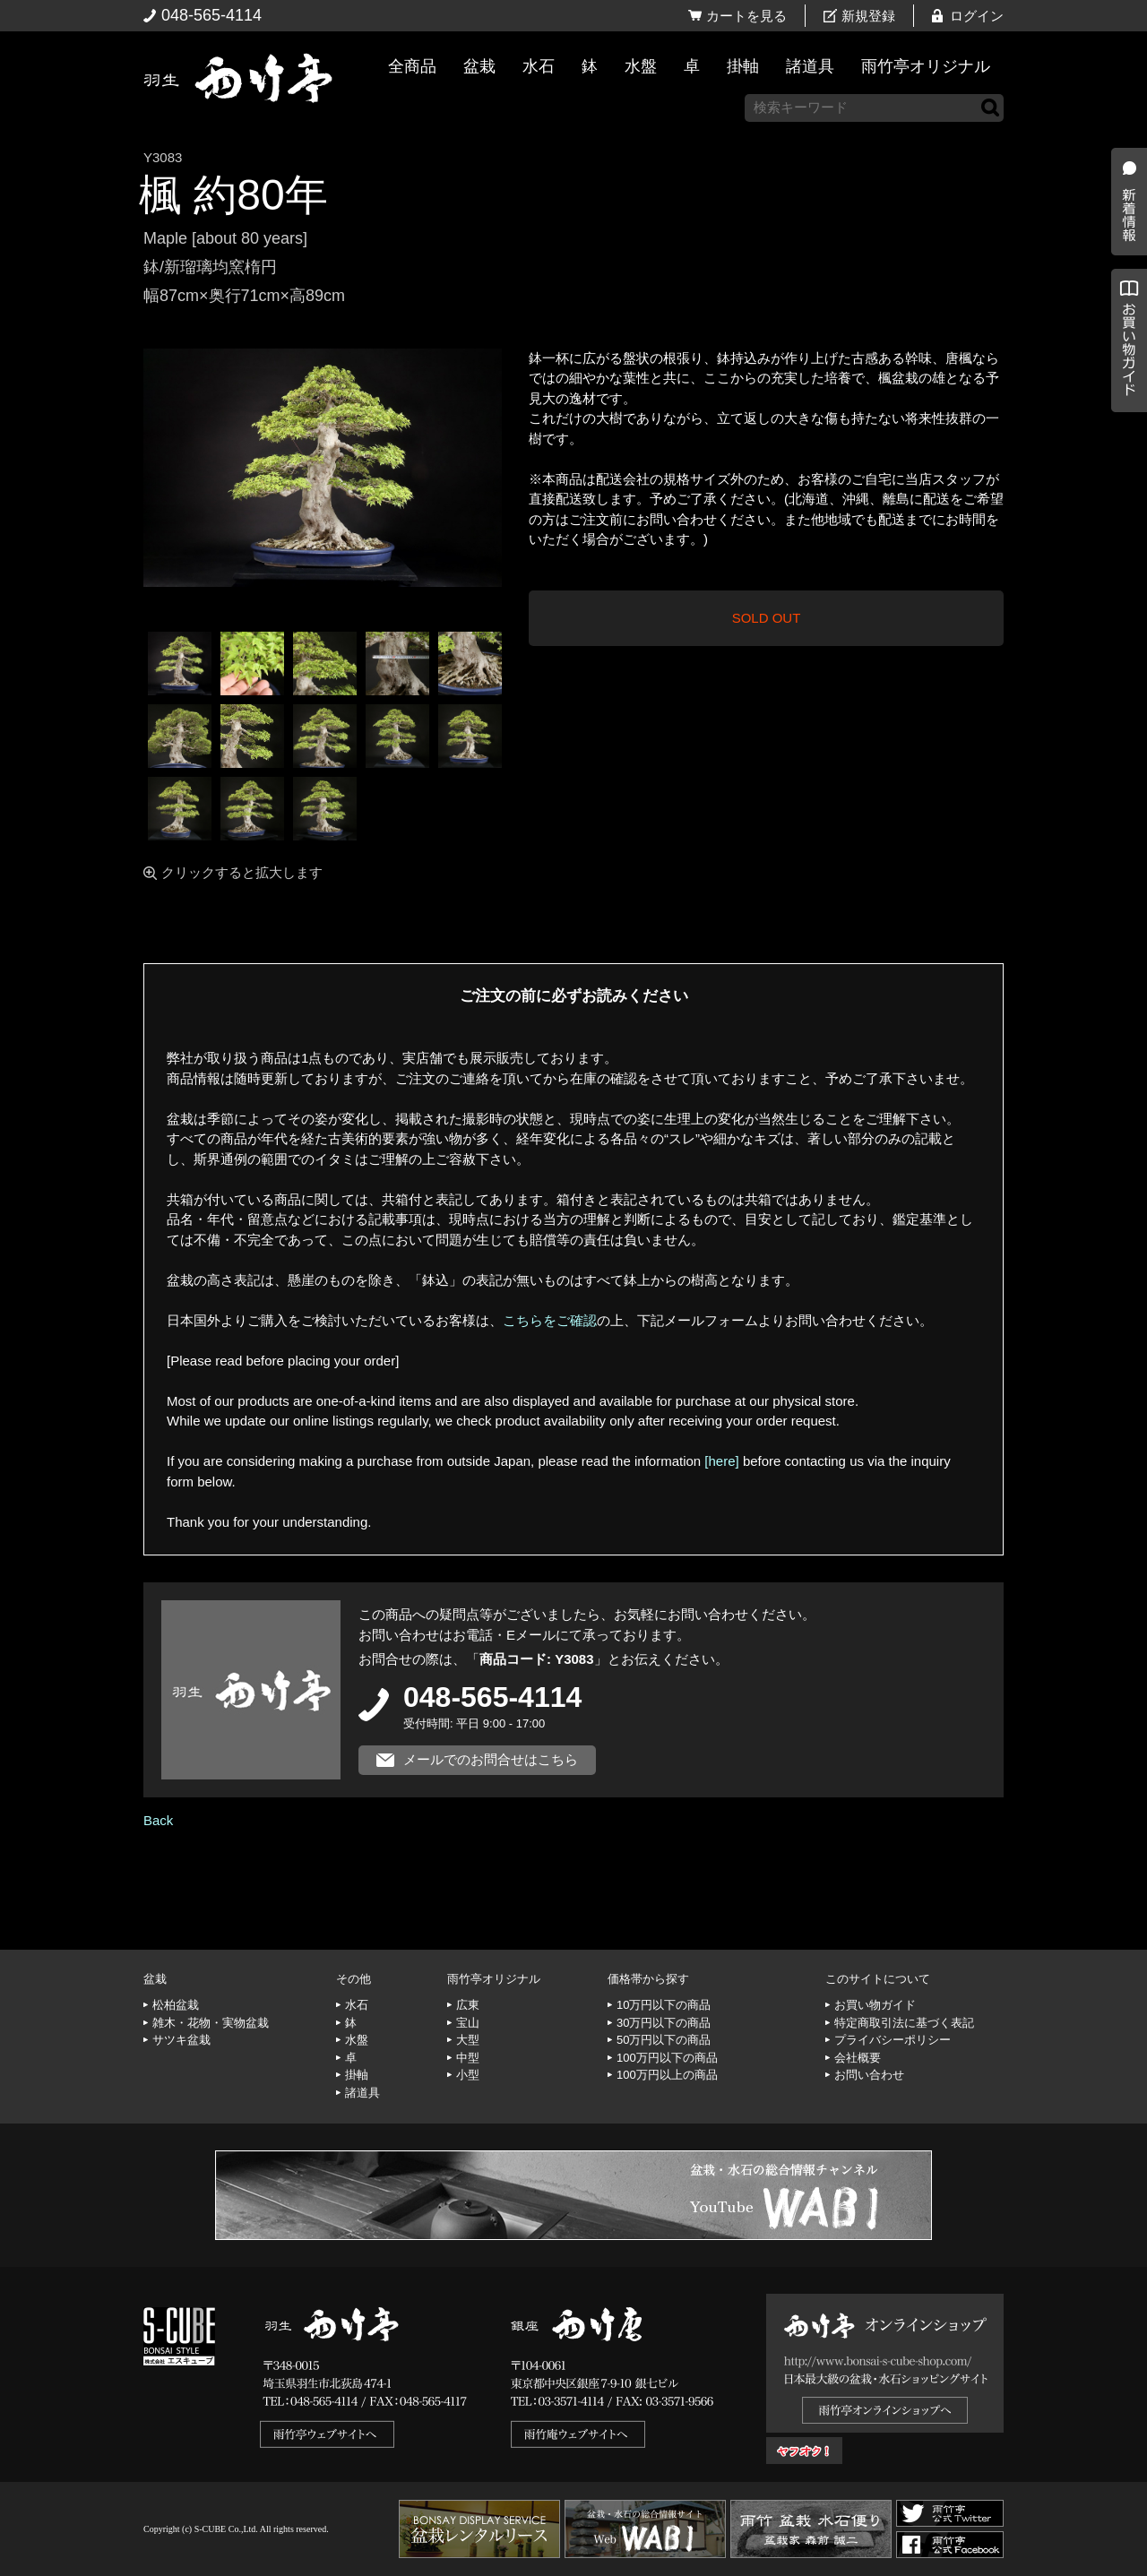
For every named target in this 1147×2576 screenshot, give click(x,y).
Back (158, 1820)
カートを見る (746, 15)
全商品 (412, 66)
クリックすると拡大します (242, 872)
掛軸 (743, 66)
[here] (721, 1461)
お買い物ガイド (1124, 456)
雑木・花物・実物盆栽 (210, 2022)
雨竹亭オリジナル (925, 66)
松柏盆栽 (175, 2005)
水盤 (641, 66)
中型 (467, 2057)
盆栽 (479, 66)
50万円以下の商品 (664, 2039)
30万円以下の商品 (664, 2022)
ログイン (977, 15)
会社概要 (857, 2057)
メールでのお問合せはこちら (490, 1759)
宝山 (467, 2022)
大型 (467, 2039)
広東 (467, 2005)
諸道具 (810, 66)
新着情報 (1124, 315)
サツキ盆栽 (181, 2039)
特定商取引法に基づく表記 (904, 2022)
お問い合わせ (869, 2074)
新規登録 (868, 15)
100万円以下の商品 (667, 2057)
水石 (538, 66)
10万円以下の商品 (664, 2005)
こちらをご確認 (550, 1320)
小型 (467, 2074)
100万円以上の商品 (667, 2074)
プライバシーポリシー (892, 2039)
